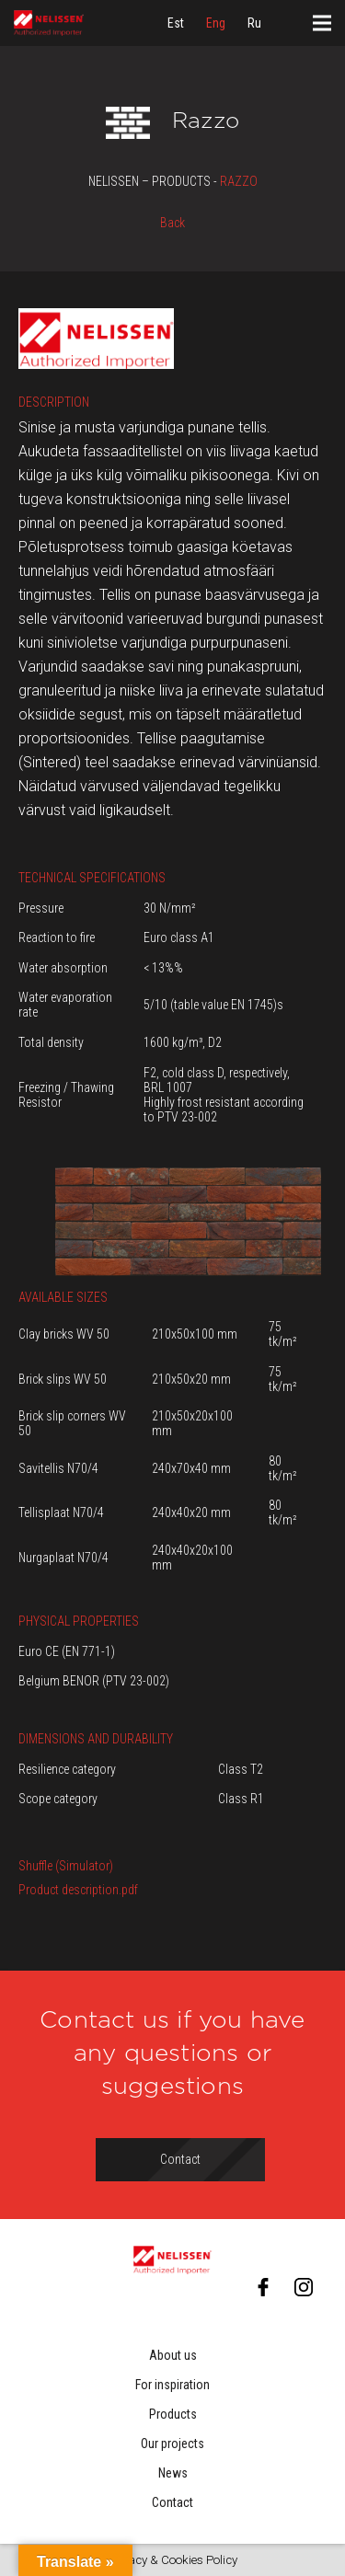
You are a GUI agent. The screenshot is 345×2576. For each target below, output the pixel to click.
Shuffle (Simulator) (65, 1865)
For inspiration (172, 2384)
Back (172, 222)
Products (173, 2414)
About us (173, 2355)
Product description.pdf (78, 1889)
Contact (172, 2502)
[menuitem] (175, 23)
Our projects (172, 2443)
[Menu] (322, 23)
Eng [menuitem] (215, 23)
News (173, 2473)
